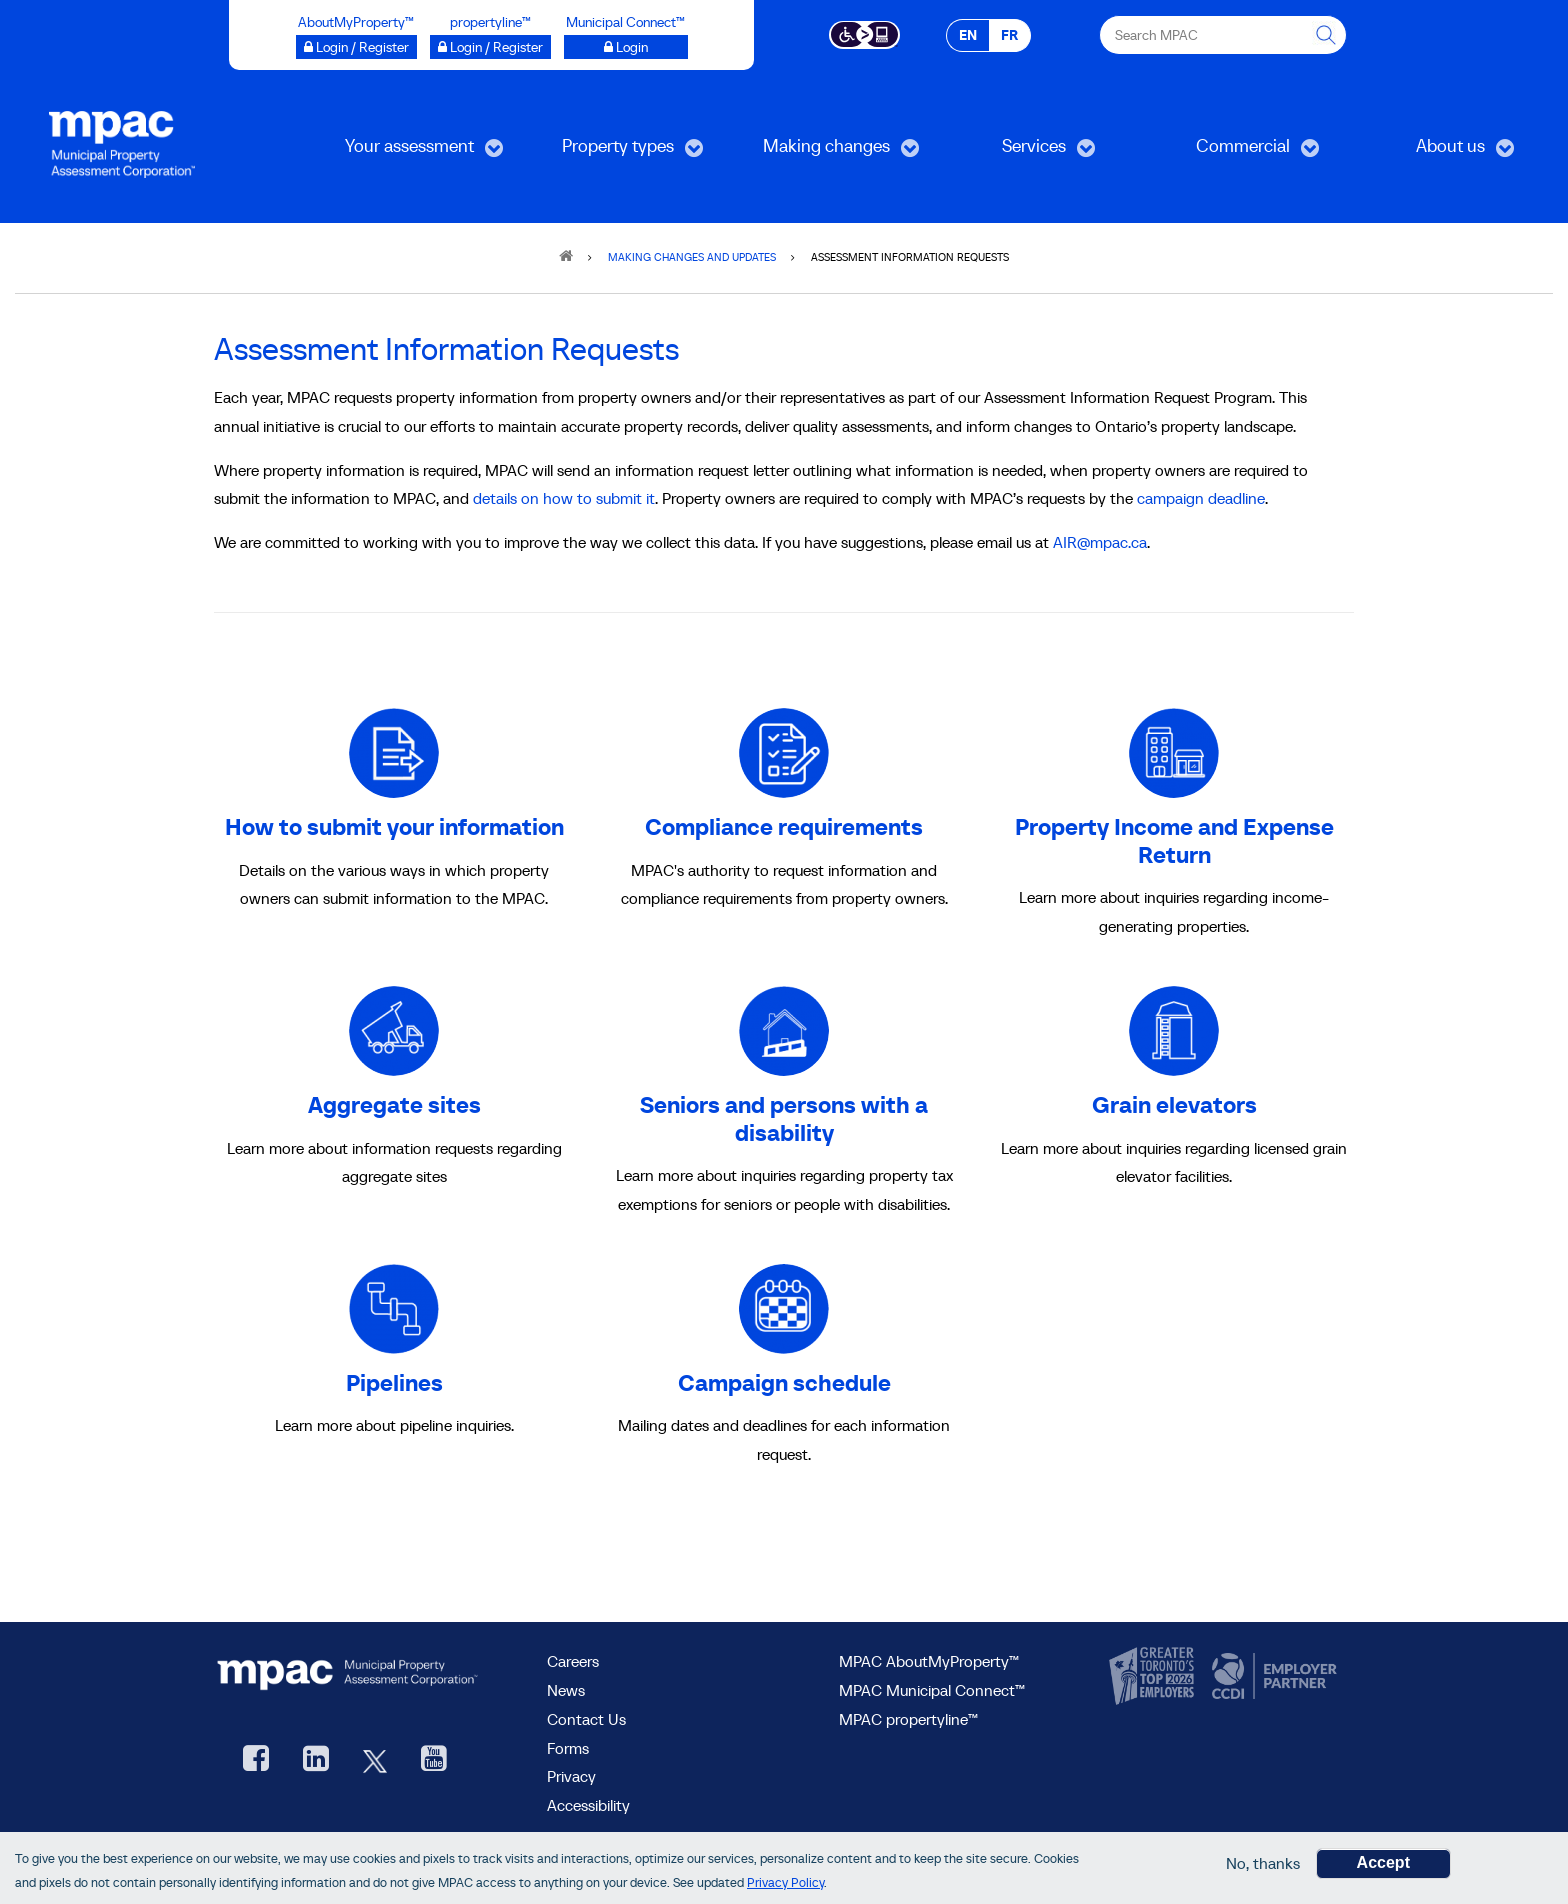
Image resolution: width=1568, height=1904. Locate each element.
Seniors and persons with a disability (784, 1118)
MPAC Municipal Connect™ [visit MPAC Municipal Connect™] (932, 1690)
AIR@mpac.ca (1100, 542)
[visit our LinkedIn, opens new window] (316, 1760)
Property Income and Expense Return (1174, 840)
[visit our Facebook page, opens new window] (256, 1760)
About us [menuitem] (1433, 152)
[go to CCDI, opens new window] (1272, 1677)
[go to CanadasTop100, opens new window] (1154, 1677)
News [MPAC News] (566, 1690)
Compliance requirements (784, 826)
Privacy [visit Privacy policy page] (571, 1776)
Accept (1383, 1864)
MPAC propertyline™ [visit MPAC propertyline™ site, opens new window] (908, 1719)
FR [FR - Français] (1009, 35)
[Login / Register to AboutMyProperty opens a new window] (356, 47)
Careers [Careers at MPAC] (573, 1661)
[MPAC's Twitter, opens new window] (375, 1760)
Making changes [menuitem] (823, 152)
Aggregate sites (394, 1104)
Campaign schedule (784, 1382)
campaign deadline (1201, 498)
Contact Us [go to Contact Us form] (586, 1719)
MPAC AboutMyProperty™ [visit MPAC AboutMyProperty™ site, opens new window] (929, 1661)
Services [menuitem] (1015, 152)
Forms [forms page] (568, 1748)
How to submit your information (394, 826)
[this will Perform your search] (1327, 35)
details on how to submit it (564, 498)
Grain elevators (1174, 1104)
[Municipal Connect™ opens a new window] (626, 47)
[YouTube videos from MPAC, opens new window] (434, 1760)
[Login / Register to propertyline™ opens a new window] (490, 47)
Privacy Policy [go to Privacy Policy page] (785, 1884)
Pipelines (394, 1382)
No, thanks (1263, 1865)
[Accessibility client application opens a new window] (864, 33)
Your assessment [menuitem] (406, 152)
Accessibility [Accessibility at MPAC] (588, 1805)
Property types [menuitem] (611, 152)
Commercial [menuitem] (1230, 152)
